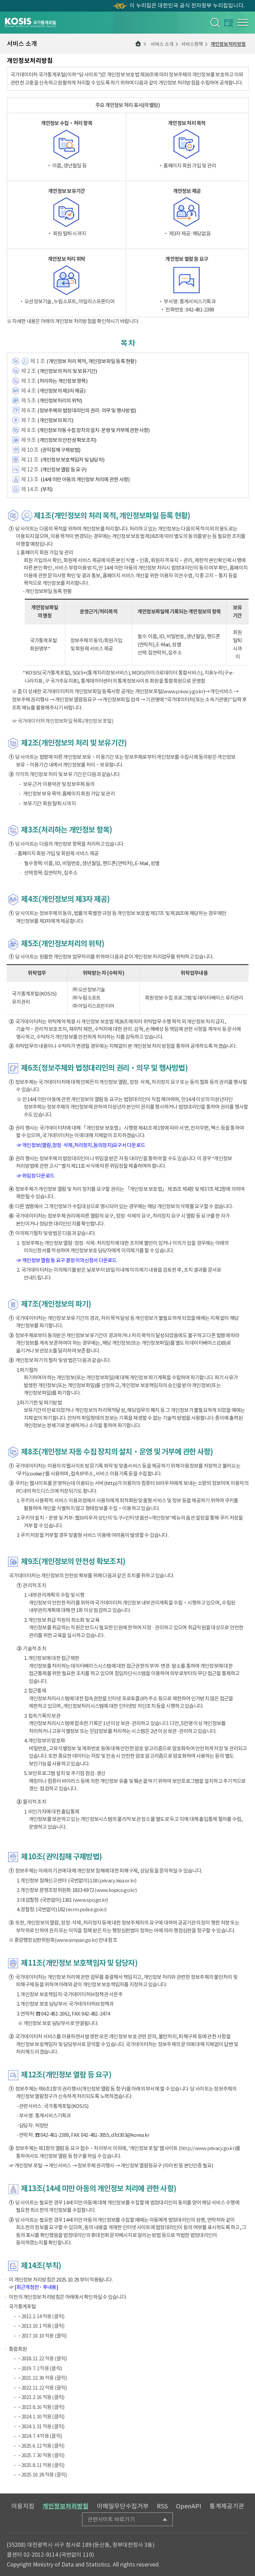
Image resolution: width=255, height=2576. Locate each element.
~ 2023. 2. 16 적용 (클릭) (41, 2397)
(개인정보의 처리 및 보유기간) (67, 371)
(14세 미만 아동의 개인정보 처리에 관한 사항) (85, 479)
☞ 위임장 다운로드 (36, 1176)
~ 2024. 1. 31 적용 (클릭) (41, 2426)
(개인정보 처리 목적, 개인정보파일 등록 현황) (91, 361)
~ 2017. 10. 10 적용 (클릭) (42, 2335)
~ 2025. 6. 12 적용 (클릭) (41, 2446)
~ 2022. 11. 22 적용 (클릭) (42, 2387)
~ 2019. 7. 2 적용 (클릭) (40, 2368)
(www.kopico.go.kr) (115, 1890)
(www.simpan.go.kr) (76, 1940)
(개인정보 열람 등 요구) (63, 469)
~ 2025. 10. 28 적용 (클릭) (42, 2474)
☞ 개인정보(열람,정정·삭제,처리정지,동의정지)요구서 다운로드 (81, 1145)
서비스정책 (192, 44)
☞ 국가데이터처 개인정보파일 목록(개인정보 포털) (62, 721)
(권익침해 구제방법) (60, 450)
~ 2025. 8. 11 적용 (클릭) (41, 2465)
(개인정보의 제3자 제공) (61, 391)
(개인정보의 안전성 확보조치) (66, 440)
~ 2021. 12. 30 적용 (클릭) (42, 2378)
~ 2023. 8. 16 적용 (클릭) (41, 2407)
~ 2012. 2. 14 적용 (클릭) (41, 2316)
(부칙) (46, 489)
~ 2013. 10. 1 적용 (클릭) (41, 2326)
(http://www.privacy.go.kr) (207, 2148)
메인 (138, 44)
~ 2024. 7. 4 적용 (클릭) (40, 2436)
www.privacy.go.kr (183, 691)
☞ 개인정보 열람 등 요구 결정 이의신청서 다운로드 (67, 1260)
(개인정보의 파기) (55, 420)
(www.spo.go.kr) (90, 1900)
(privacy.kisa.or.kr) (117, 1880)
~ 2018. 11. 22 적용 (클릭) (42, 2358)
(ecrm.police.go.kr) (86, 1909)
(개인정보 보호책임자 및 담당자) (72, 460)
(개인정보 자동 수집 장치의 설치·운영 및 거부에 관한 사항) (93, 430)
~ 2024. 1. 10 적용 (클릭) (41, 2416)
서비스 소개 (162, 44)
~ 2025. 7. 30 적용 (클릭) (41, 2455)
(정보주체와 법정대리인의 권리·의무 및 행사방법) (86, 410)
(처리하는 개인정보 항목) (62, 381)
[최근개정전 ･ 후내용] (36, 2287)
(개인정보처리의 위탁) (59, 400)
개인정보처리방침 (228, 44)
